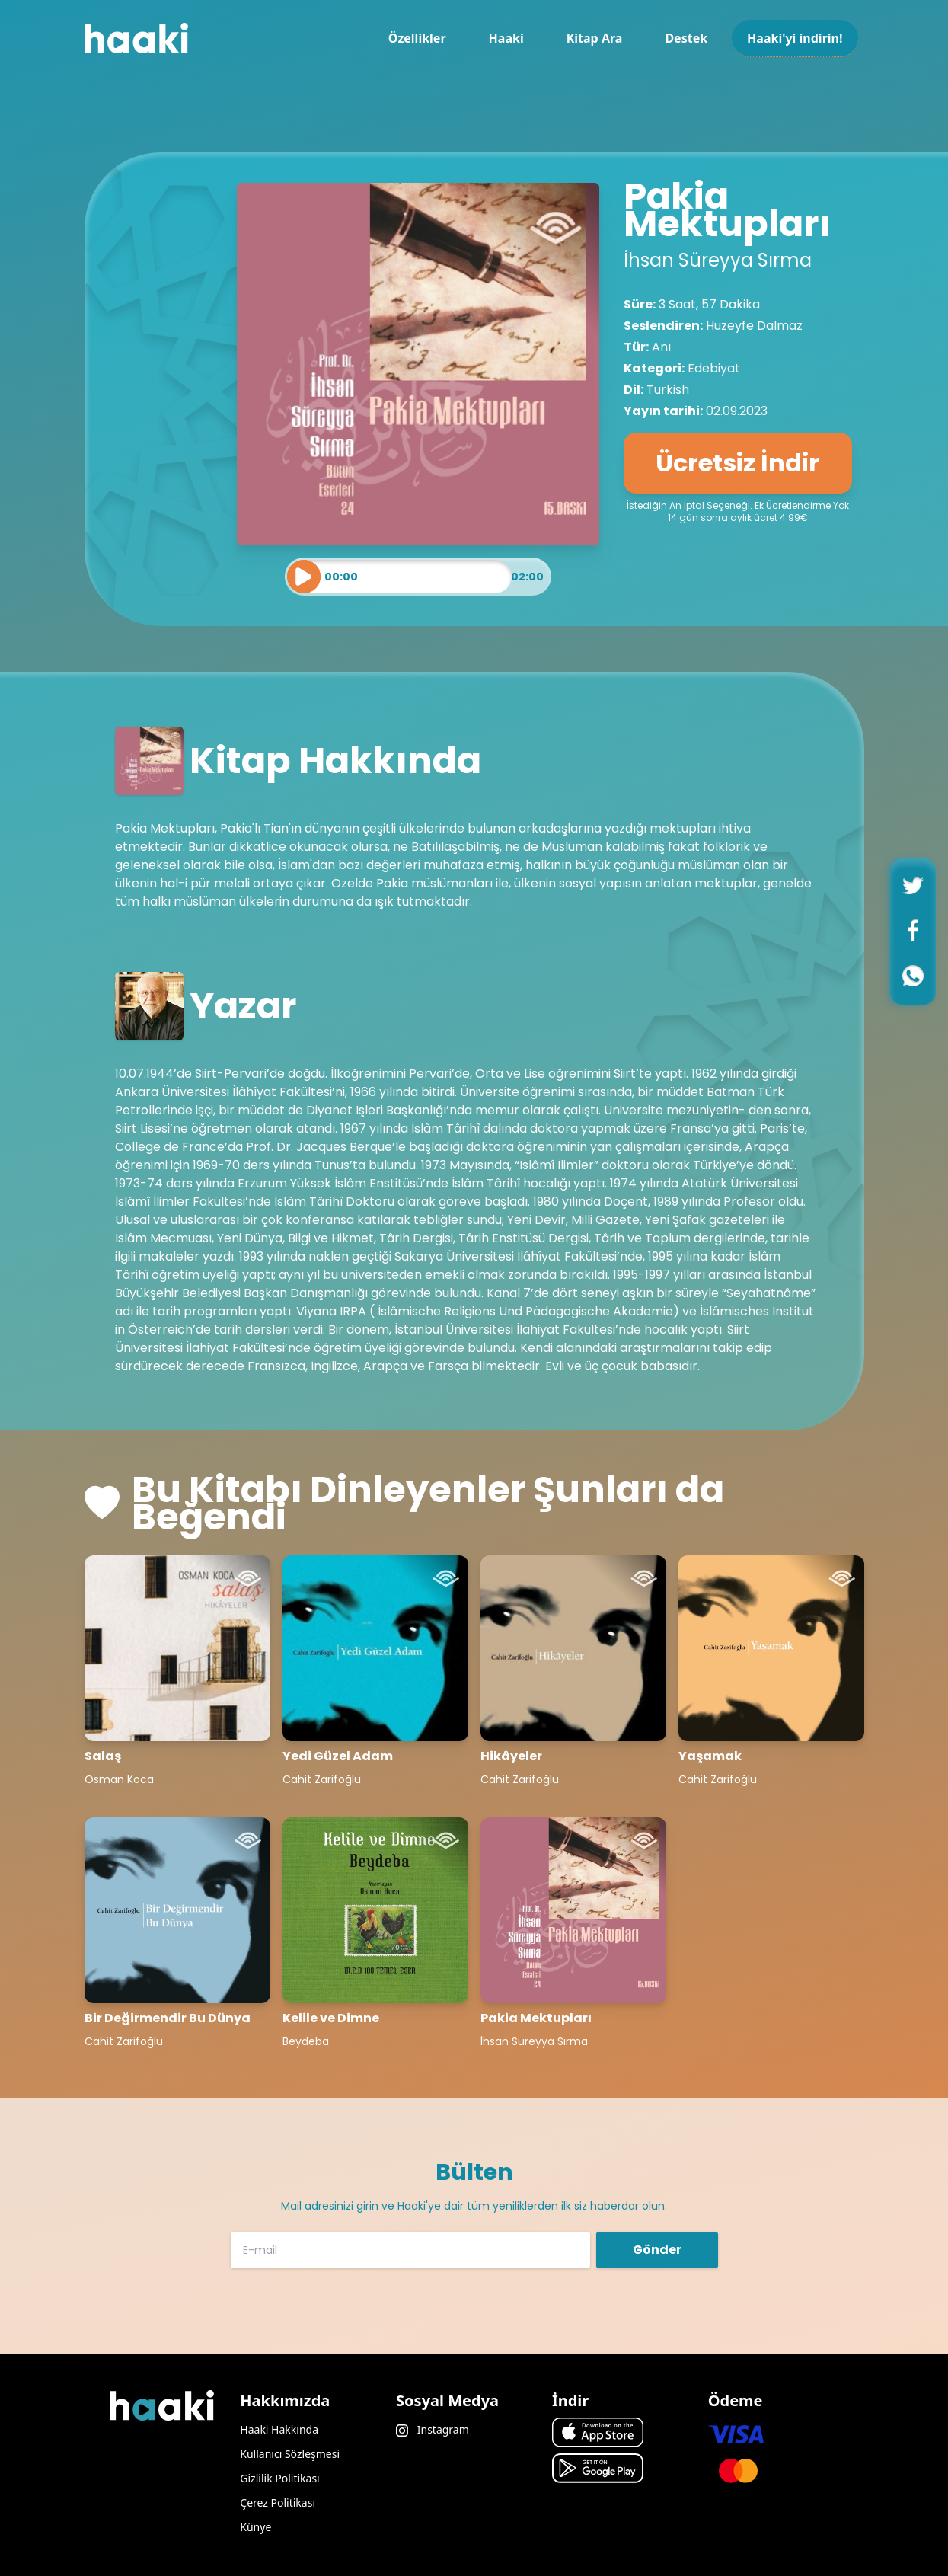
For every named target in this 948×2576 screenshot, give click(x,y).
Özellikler (417, 38)
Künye (255, 2527)
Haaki (506, 38)
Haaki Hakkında (279, 2429)
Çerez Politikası (277, 2502)
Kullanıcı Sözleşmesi (290, 2454)
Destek (686, 38)
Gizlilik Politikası (279, 2478)
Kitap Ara (595, 38)
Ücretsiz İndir (737, 463)
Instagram (432, 2429)
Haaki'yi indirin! (794, 38)
